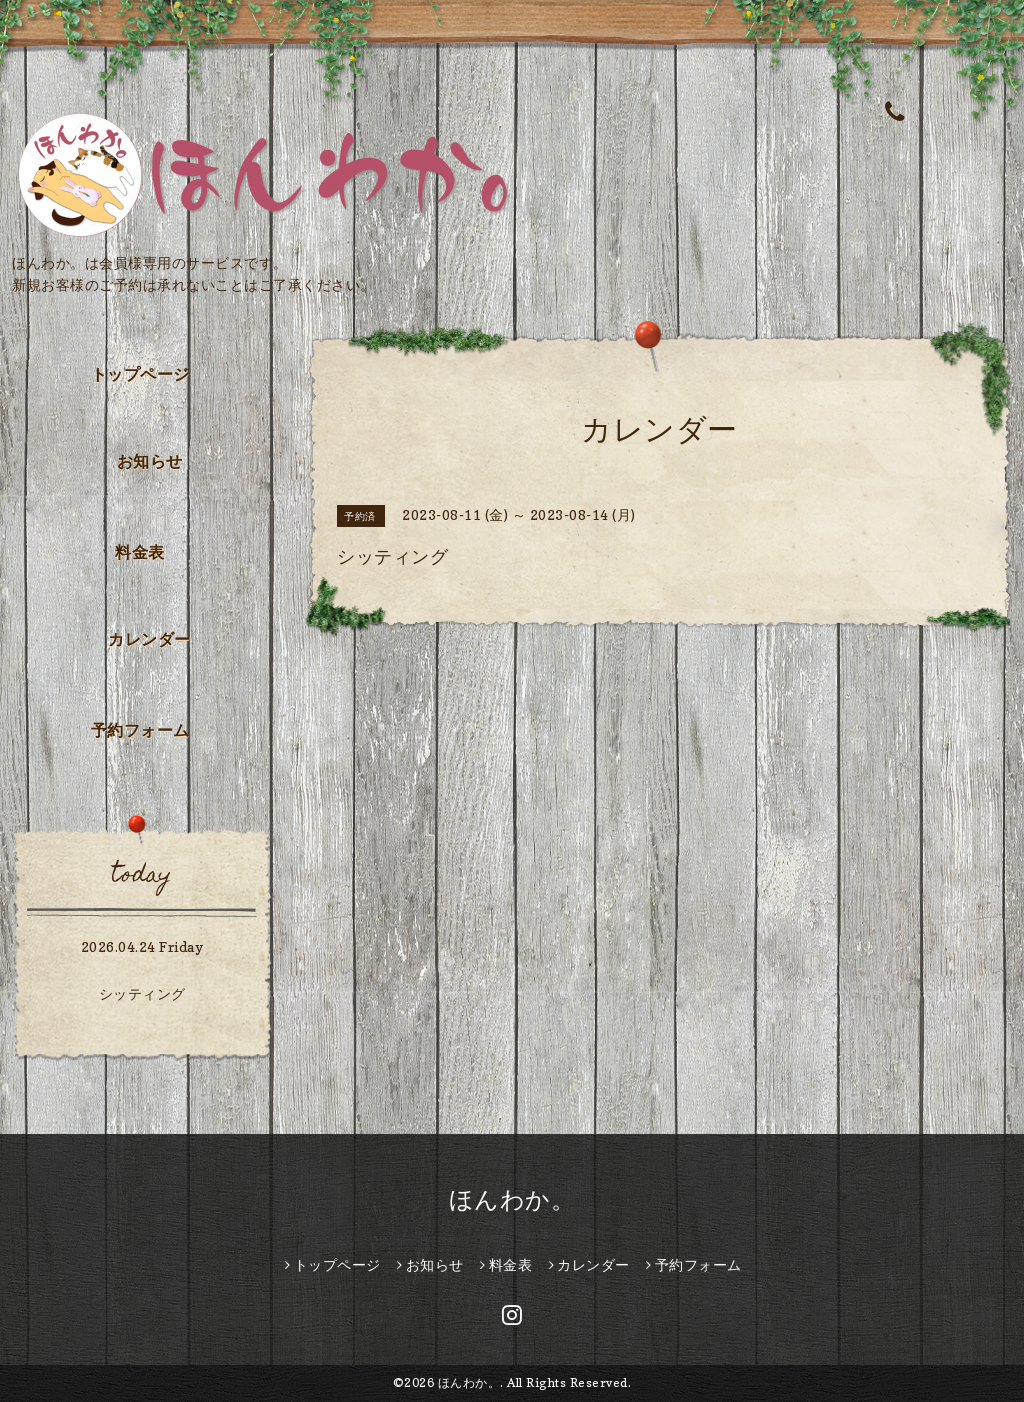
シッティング (142, 993)
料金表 (140, 552)
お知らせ (150, 461)
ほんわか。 (512, 1199)
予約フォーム (140, 730)
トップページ (140, 374)
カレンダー (149, 639)
